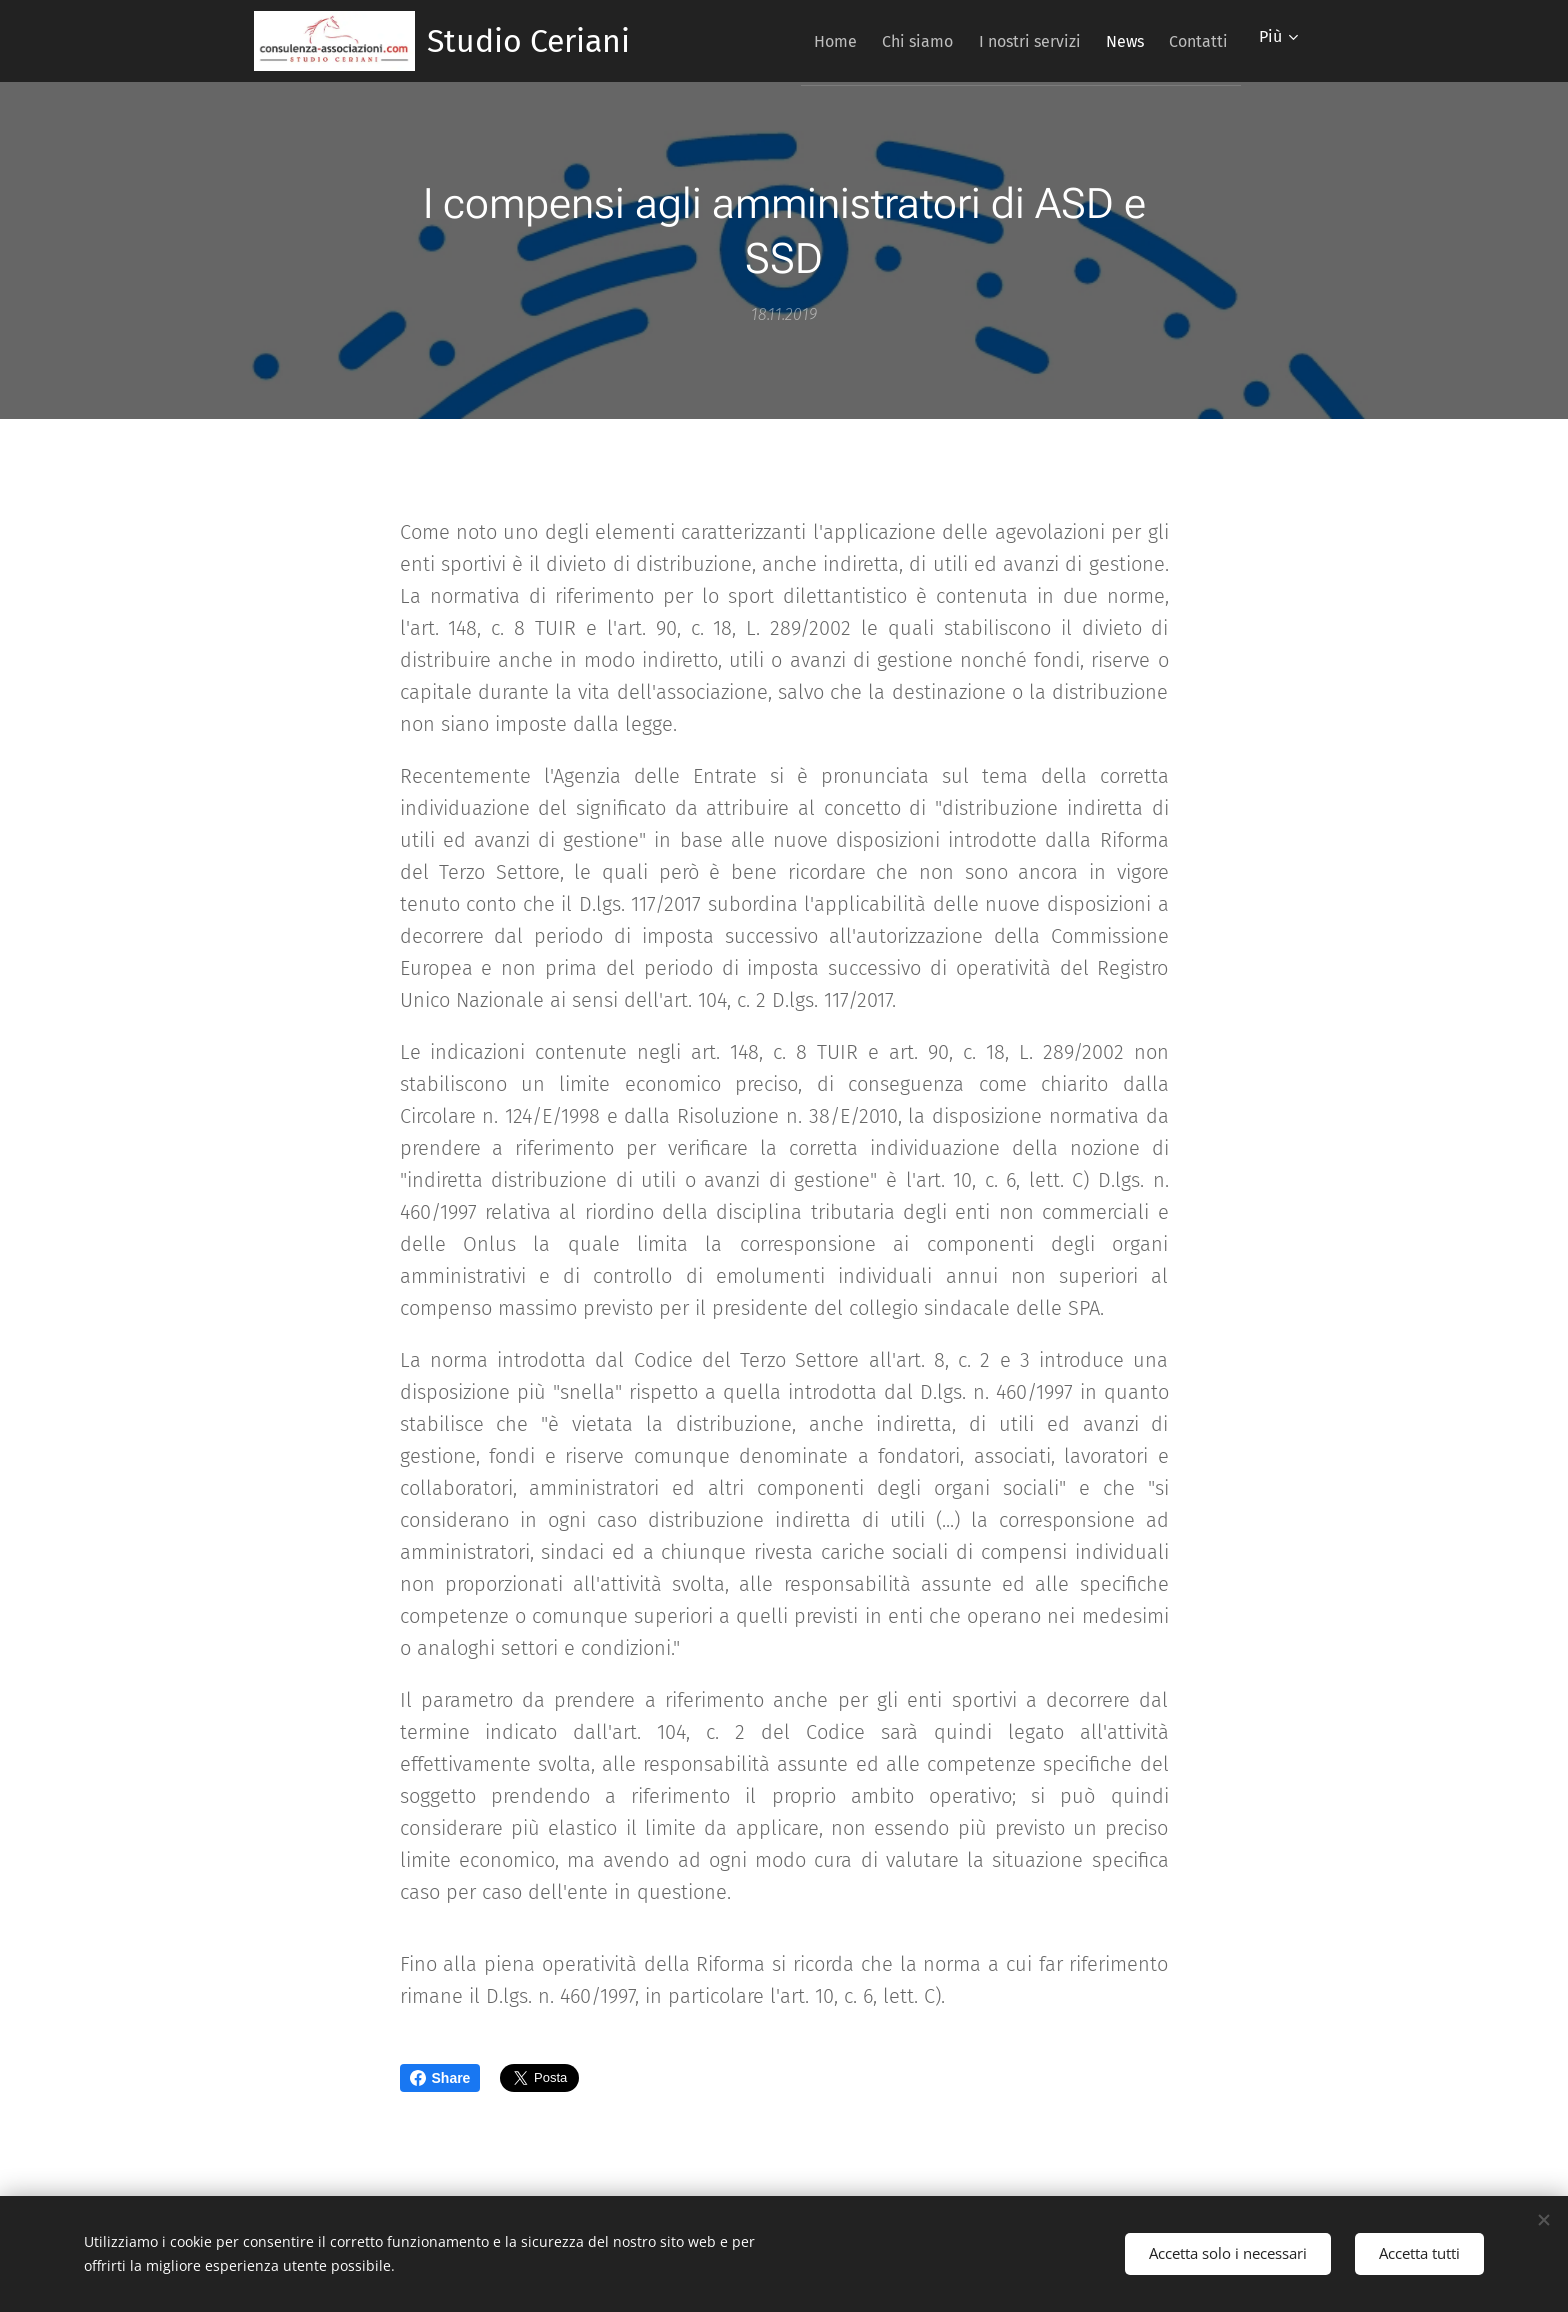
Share (440, 2078)
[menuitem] (787, 41)
